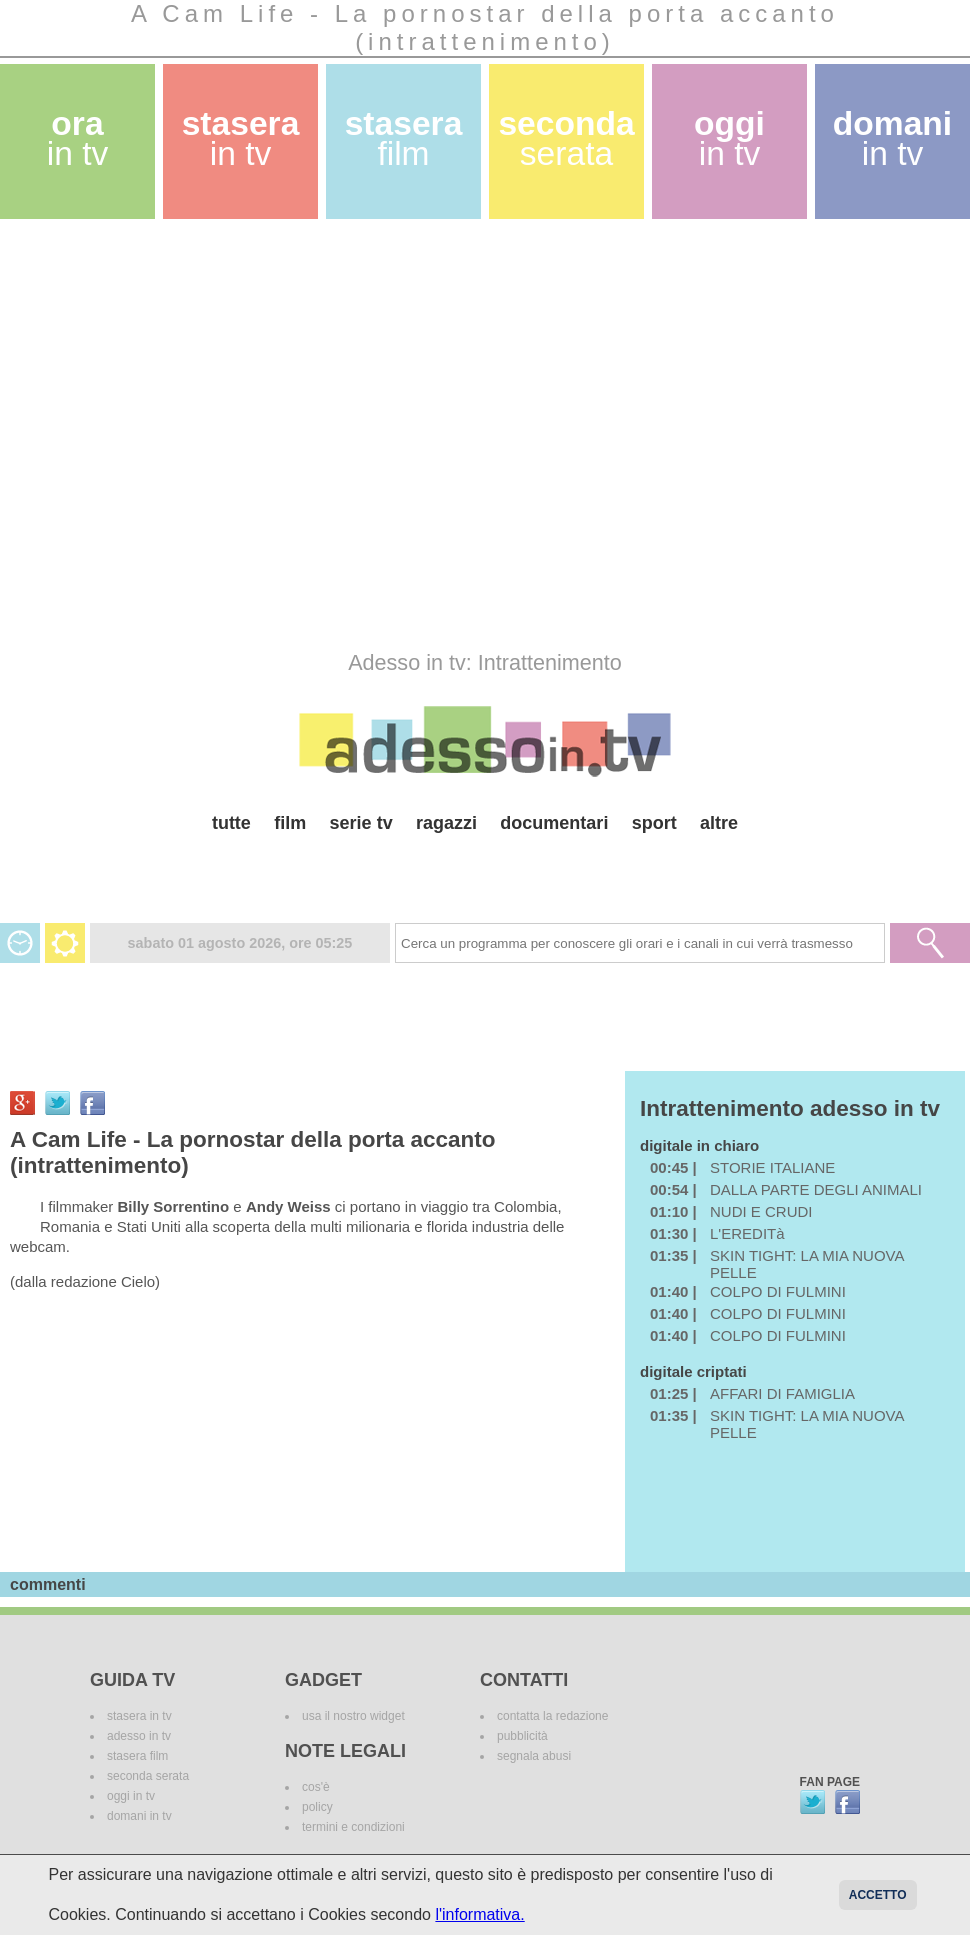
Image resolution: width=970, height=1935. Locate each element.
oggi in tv (131, 1796)
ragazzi (446, 823)
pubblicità (522, 1736)
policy (317, 1807)
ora (78, 138)
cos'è (316, 1787)
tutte (231, 823)
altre (719, 823)
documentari (554, 823)
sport (654, 823)
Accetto (878, 1895)
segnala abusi (534, 1756)
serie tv (361, 823)
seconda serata (148, 1776)
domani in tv (139, 1816)
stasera (241, 138)
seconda (566, 138)
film (290, 823)
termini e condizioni (353, 1827)
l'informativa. (479, 1914)
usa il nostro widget (353, 1716)
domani (892, 138)
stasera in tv (139, 1716)
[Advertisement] (195, 434)
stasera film (137, 1756)
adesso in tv (139, 1736)
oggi (729, 138)
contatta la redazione (552, 1716)
